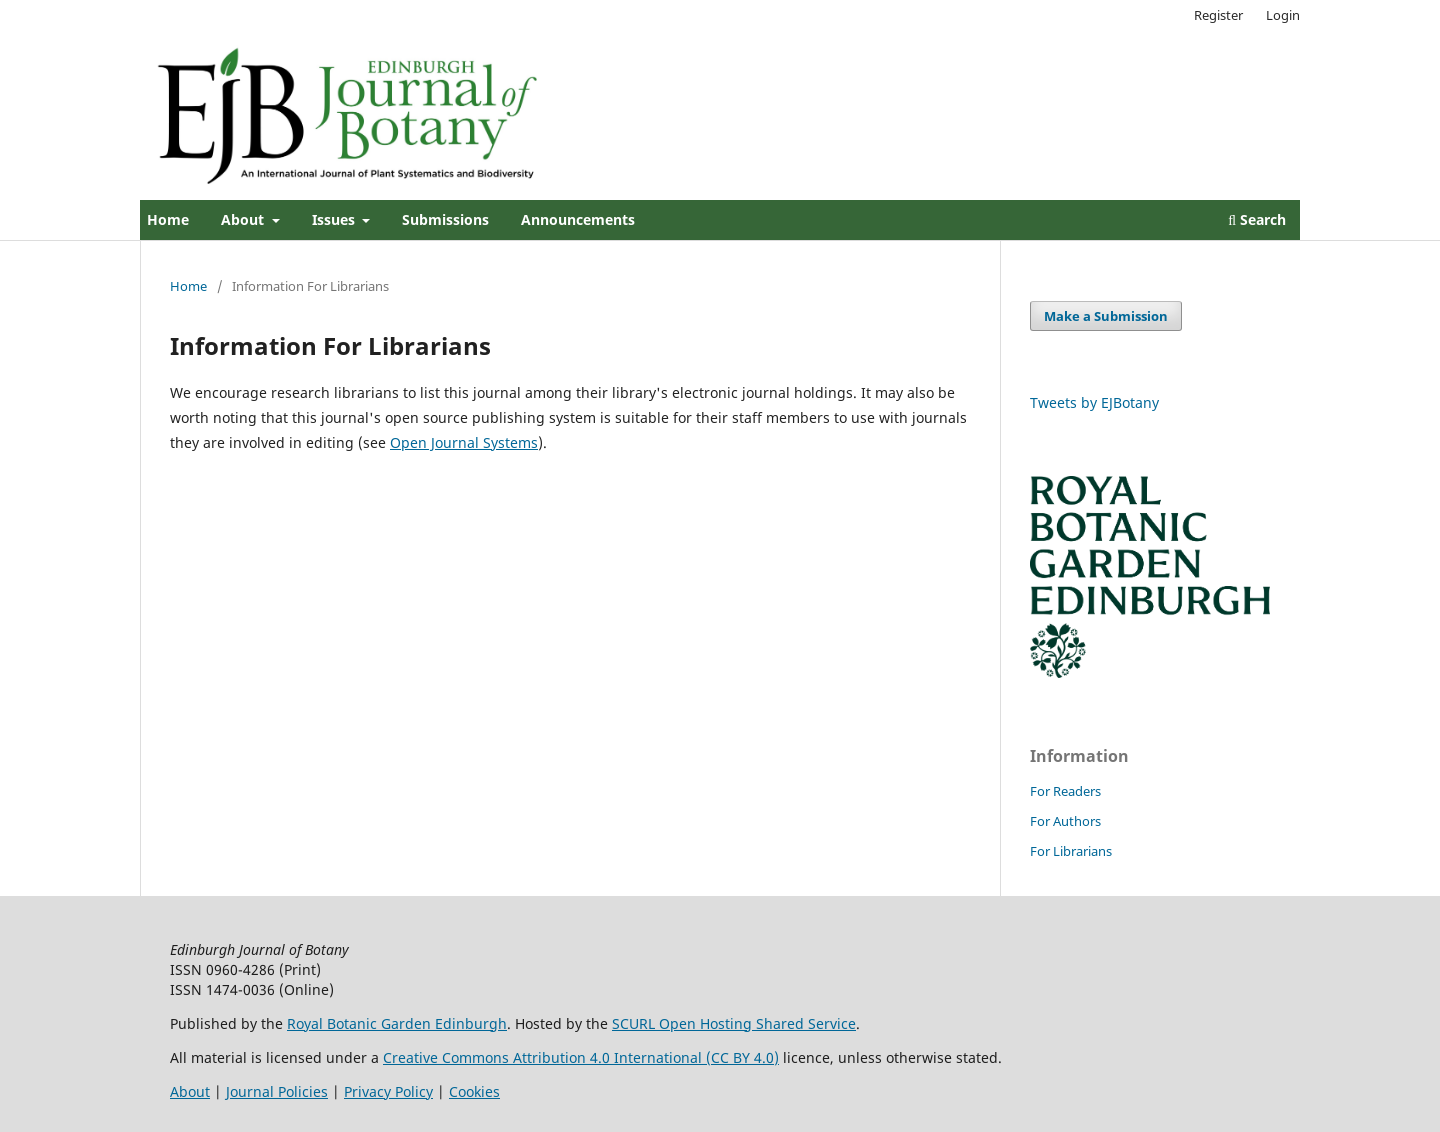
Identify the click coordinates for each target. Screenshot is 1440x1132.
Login (1283, 15)
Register (1218, 15)
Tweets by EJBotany (1094, 402)
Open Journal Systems (464, 442)
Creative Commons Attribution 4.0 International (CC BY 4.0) (581, 1057)
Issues (335, 219)
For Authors (1065, 821)
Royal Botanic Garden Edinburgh (397, 1023)
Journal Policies (277, 1091)
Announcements (578, 219)
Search (1257, 219)
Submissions (445, 219)
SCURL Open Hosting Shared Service (734, 1023)
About (244, 219)
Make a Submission (1106, 316)
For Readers (1065, 791)
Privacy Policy (388, 1091)
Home (168, 219)
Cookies (474, 1091)
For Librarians (1071, 851)
